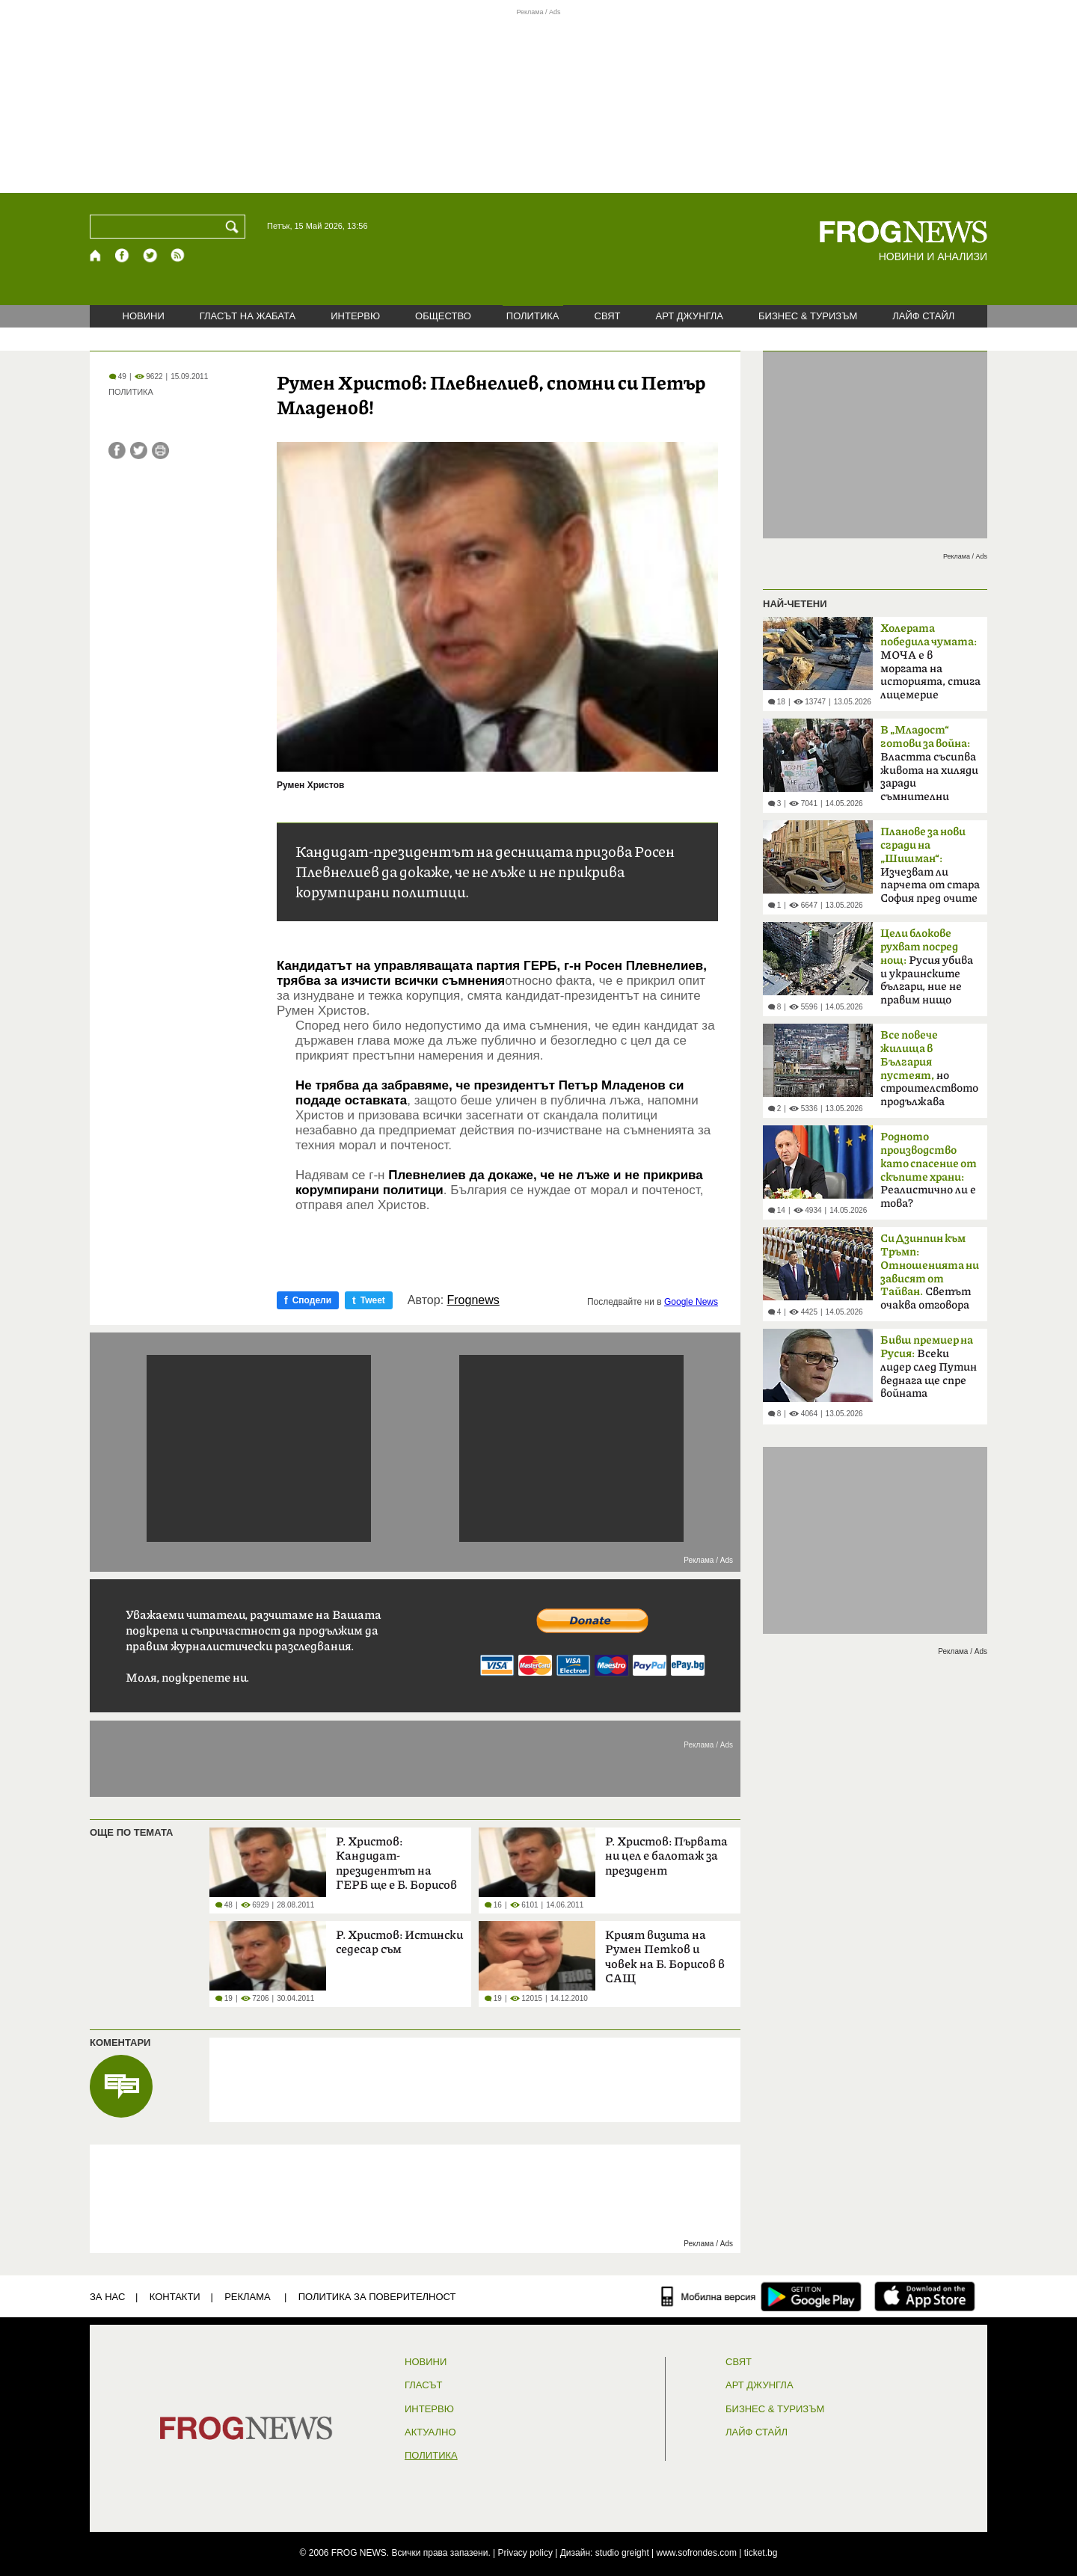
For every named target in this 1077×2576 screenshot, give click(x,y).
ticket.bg (761, 2553)
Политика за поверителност (377, 2297)
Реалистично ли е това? (928, 1170)
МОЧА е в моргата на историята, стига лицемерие (930, 661)
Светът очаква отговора (929, 1272)
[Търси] (235, 226)
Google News (691, 1302)
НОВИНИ (144, 316)
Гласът (423, 2385)
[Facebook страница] (122, 255)
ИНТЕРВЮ (355, 316)
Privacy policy (525, 2553)
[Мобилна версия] (708, 2296)
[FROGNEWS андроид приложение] (811, 2296)
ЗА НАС (107, 2297)
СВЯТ (608, 316)
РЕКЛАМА (247, 2297)
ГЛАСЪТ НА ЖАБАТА (247, 316)
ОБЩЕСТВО (443, 316)
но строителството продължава (929, 1068)
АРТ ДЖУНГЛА (689, 316)
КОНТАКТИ (175, 2297)
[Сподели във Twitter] (138, 450)
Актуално (430, 2432)
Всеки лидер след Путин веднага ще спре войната (928, 1367)
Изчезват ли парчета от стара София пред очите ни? (930, 869)
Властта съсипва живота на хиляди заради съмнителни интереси (929, 768)
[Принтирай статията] (160, 450)
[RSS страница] (178, 255)
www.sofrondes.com (697, 2553)
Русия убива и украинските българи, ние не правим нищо (926, 966)
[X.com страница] (150, 255)
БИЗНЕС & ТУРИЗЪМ (807, 316)
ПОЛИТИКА (532, 316)
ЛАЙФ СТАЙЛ (923, 316)
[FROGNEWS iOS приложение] (925, 2296)
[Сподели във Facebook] (117, 450)
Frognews (473, 1300)
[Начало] (96, 255)
